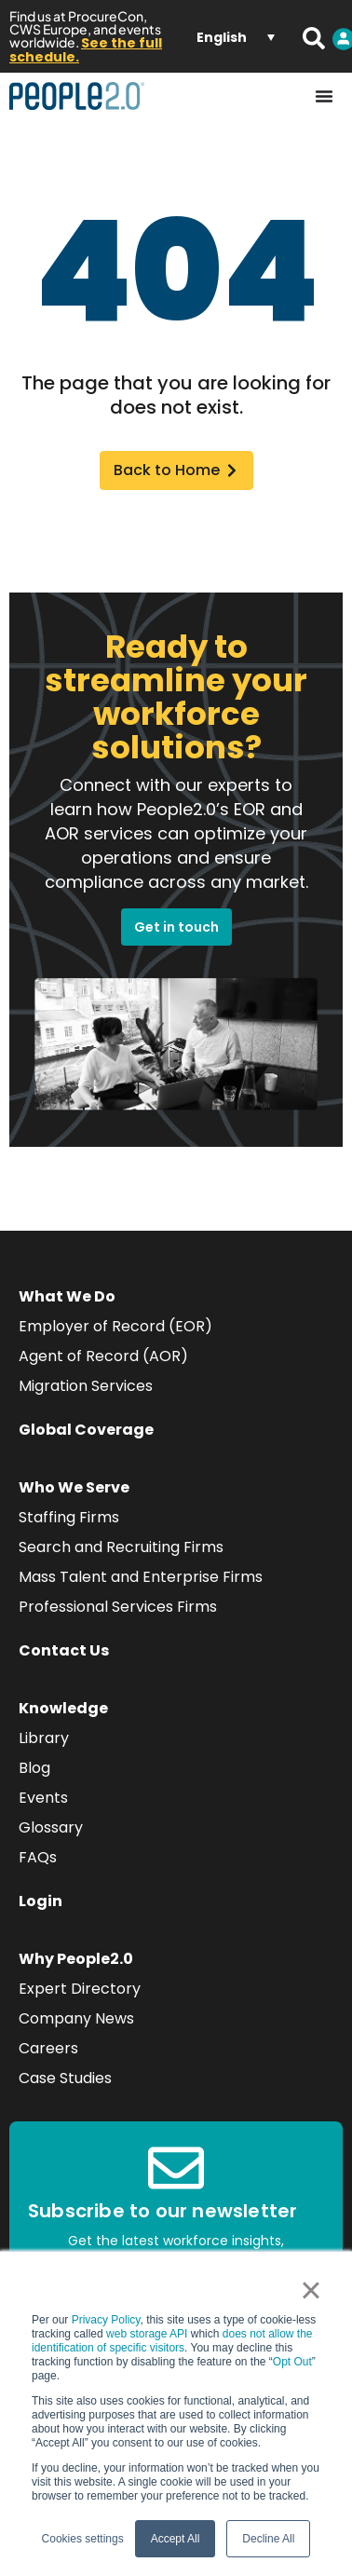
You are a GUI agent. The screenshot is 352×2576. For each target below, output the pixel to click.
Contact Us (64, 1650)
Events (43, 1797)
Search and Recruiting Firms (121, 1547)
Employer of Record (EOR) (115, 1326)
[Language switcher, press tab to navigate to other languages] (235, 35)
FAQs (38, 1857)
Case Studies (65, 2078)
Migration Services (86, 1386)
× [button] (310, 2289)
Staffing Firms (69, 1517)
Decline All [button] (268, 2538)
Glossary (51, 1827)
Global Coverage (86, 1429)
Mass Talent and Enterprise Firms (141, 1577)
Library (44, 1738)
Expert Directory (80, 1988)
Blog (34, 1768)
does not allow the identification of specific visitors (172, 2340)
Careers (48, 2048)
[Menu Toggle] (324, 96)
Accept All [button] (175, 2538)
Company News (76, 2018)
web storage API (148, 2333)
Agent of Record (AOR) (103, 1356)
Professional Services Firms (118, 1606)
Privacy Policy (106, 2319)
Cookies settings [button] (83, 2538)
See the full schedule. (85, 50)
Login (40, 1901)
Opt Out (292, 2361)
